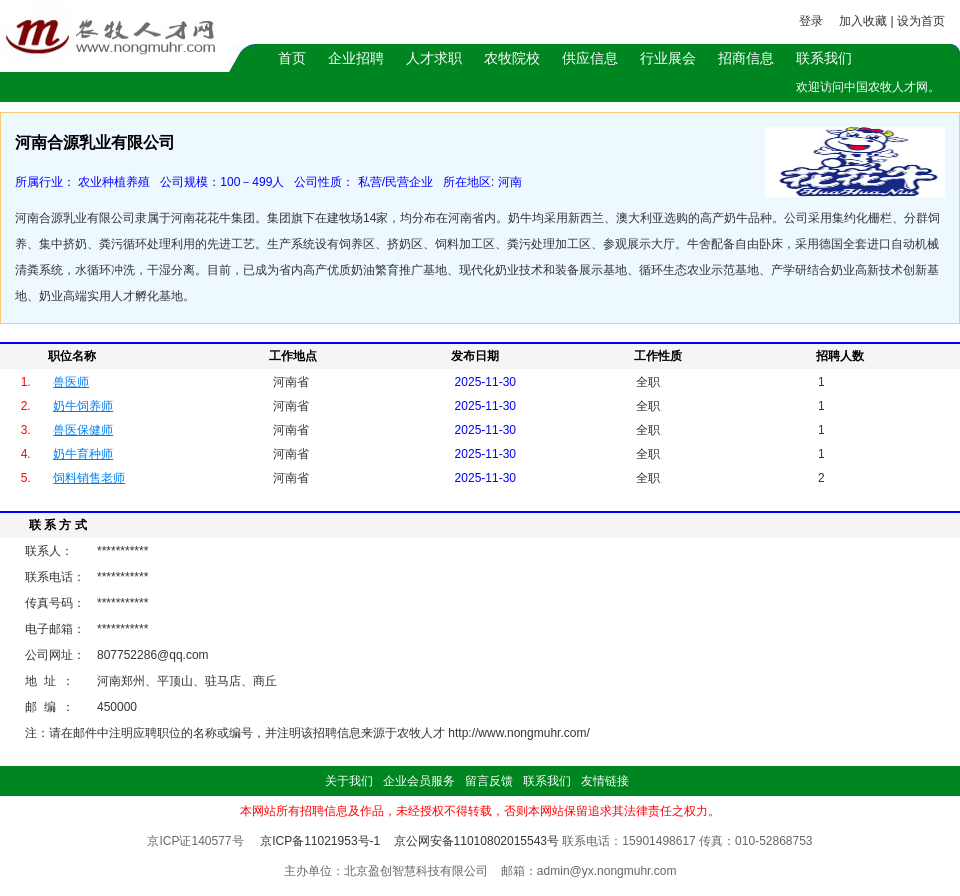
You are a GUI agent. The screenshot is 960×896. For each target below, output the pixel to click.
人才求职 (434, 58)
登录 (811, 21)
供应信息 (590, 58)
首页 (292, 58)
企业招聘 (356, 58)
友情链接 (605, 781)
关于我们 (349, 781)
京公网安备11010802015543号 (476, 841)
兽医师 (71, 382)
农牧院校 (512, 58)
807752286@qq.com (153, 655)
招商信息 (746, 58)
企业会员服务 (419, 781)
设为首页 (921, 21)
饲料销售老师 (89, 478)
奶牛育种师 (83, 454)
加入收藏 (863, 21)
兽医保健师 (83, 430)
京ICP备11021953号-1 (320, 841)
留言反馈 (489, 781)
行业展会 (668, 58)
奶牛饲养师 (83, 406)
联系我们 (824, 58)
